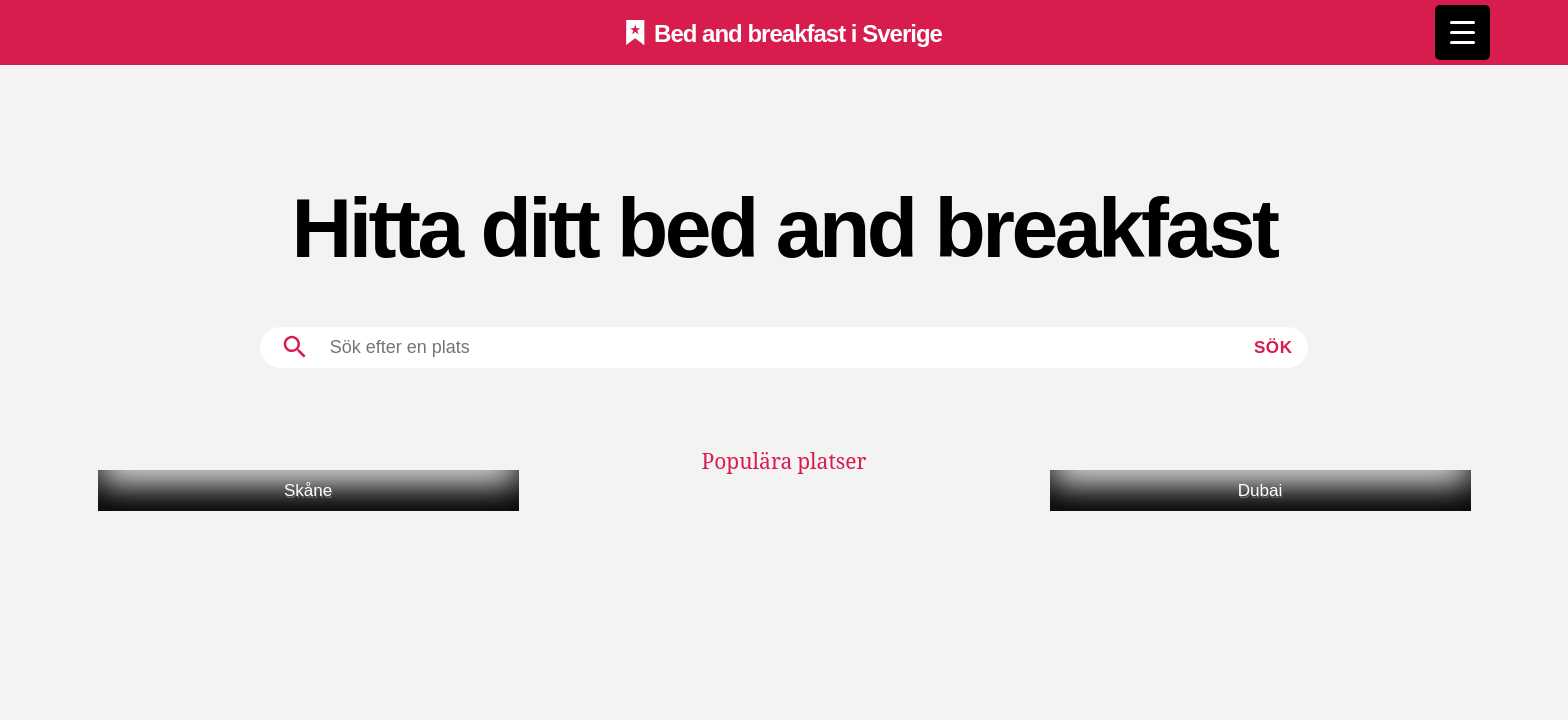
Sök (1273, 347)
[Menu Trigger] (1462, 32)
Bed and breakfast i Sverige (798, 32)
